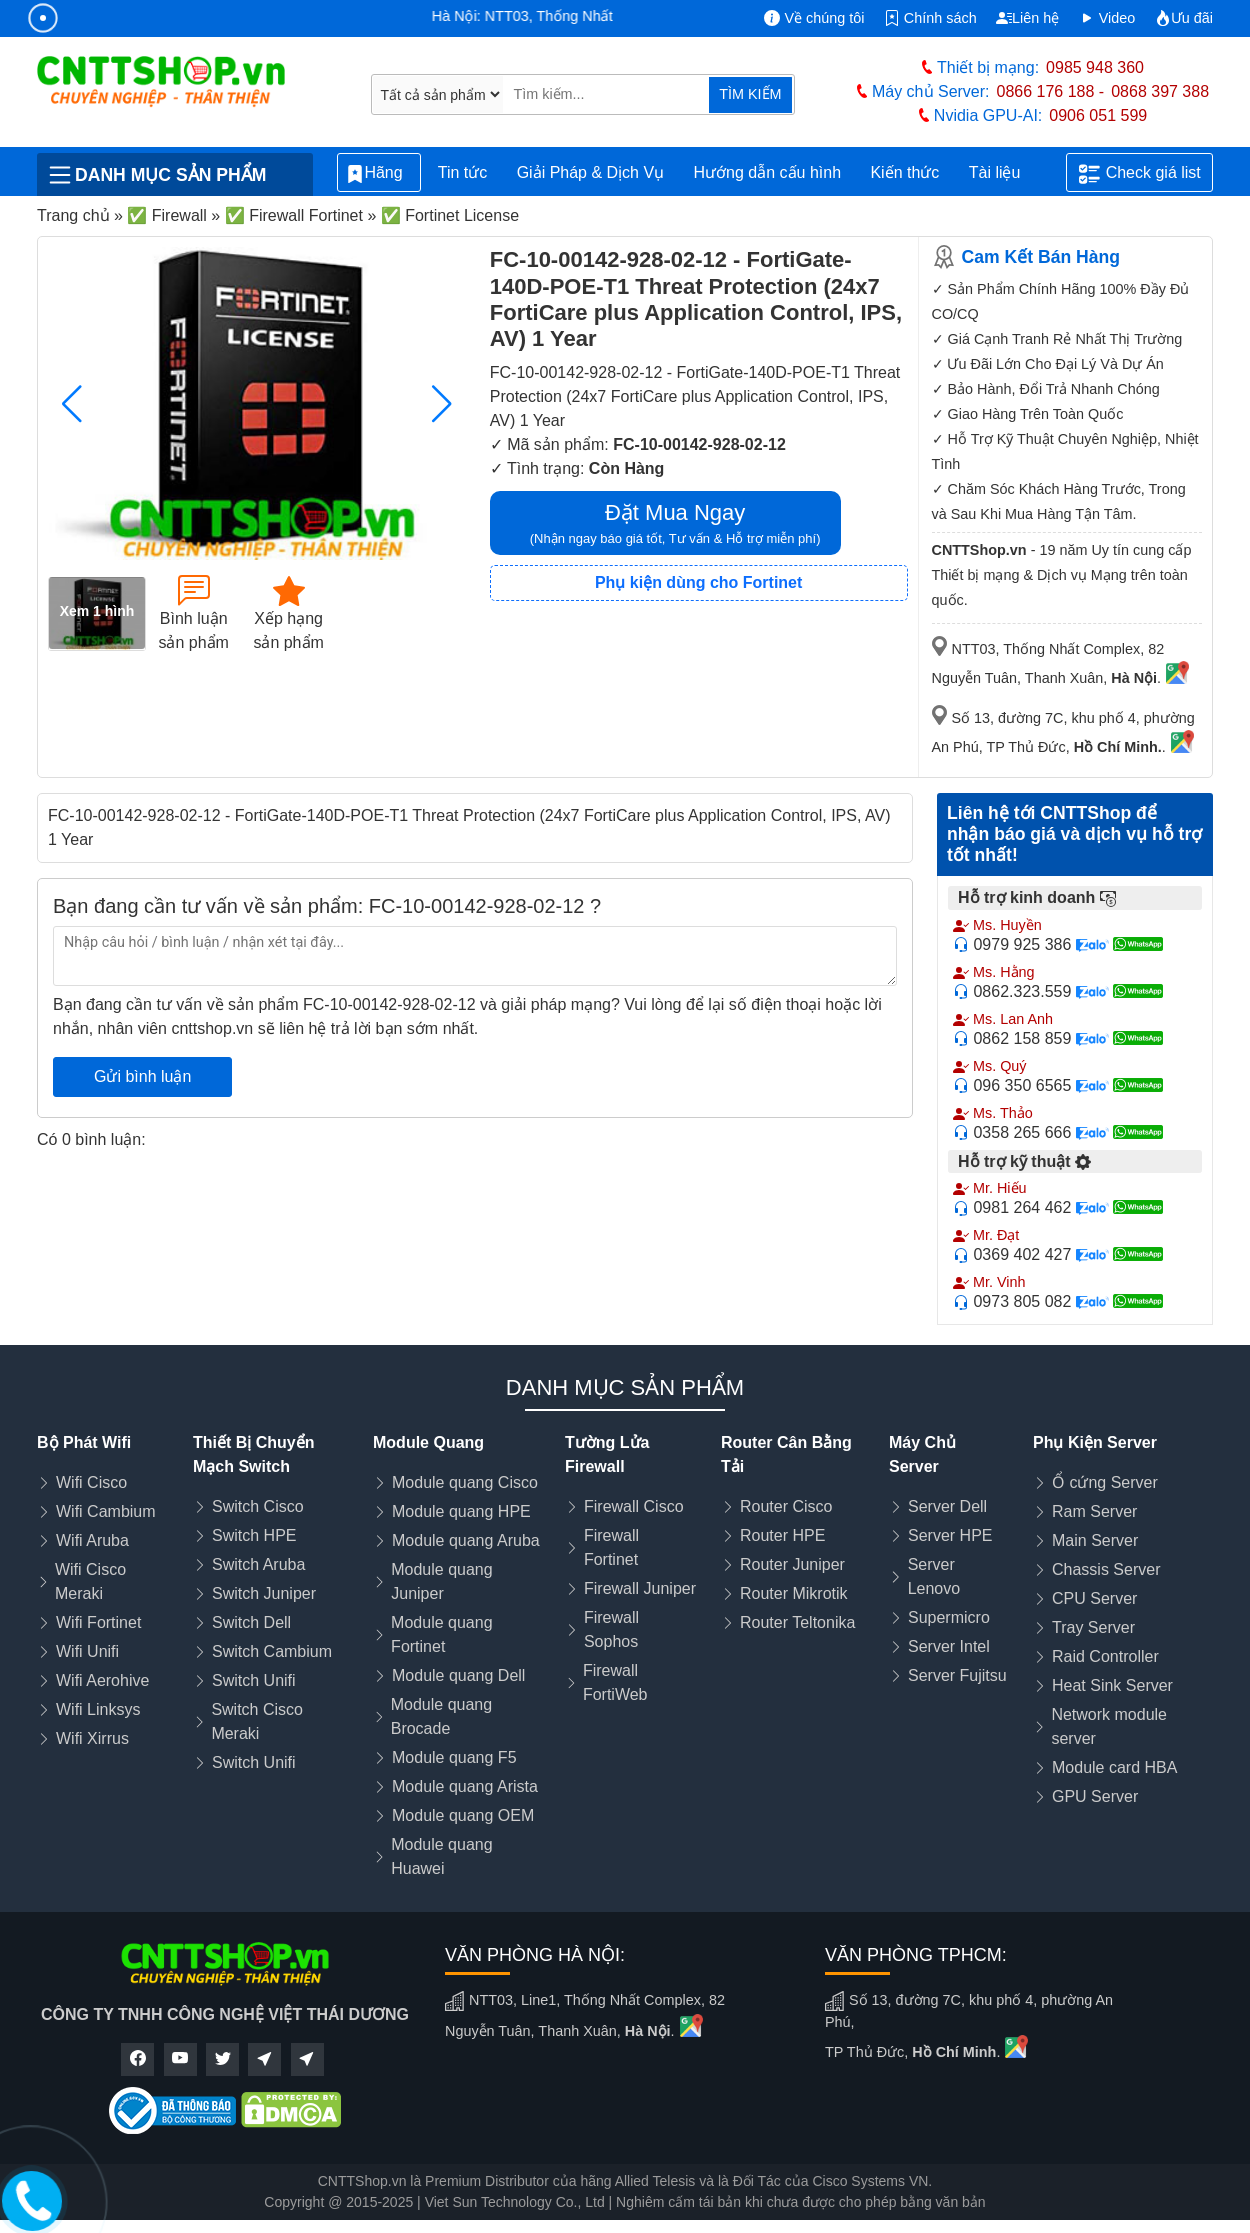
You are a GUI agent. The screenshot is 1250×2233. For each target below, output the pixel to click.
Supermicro (949, 1617)
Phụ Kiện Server (1095, 1442)
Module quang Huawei (441, 1856)
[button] (442, 404)
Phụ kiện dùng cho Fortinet (698, 582)
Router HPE (782, 1535)
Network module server (1109, 1726)
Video (1107, 18)
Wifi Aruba (92, 1540)
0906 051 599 (1098, 115)
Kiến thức (904, 172)
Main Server (1095, 1540)
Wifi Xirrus (92, 1738)
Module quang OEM (463, 1815)
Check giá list (1140, 174)
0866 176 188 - (1051, 91)
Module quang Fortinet (441, 1634)
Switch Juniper (264, 1593)
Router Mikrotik (794, 1593)
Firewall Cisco (634, 1506)
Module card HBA (1114, 1767)
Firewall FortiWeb (615, 1682)
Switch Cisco (258, 1506)
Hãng (378, 173)
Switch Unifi (254, 1680)
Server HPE (950, 1535)
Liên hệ (1027, 18)
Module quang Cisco (465, 1482)
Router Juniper (792, 1564)
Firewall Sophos (611, 1629)
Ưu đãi (1184, 18)
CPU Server (1094, 1598)
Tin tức (463, 172)
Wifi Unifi (87, 1651)
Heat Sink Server (1112, 1685)
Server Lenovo (934, 1576)
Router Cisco (786, 1506)
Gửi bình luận (142, 1076)
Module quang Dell (458, 1675)
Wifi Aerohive (102, 1680)
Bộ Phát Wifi (84, 1442)
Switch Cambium (272, 1651)
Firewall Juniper (640, 1588)
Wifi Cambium (106, 1511)
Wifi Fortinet (98, 1622)
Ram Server (1094, 1511)
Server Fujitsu (957, 1675)
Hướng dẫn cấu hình (768, 172)
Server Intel (949, 1646)
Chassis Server (1106, 1569)
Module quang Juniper (441, 1581)
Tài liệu (1006, 173)
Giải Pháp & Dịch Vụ (591, 172)
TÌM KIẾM (750, 94)
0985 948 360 (1095, 67)
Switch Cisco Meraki (257, 1721)
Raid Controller (1105, 1656)
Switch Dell (251, 1622)
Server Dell (947, 1506)
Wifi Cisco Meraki (90, 1581)
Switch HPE (254, 1535)
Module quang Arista (465, 1786)
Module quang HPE (461, 1511)
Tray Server (1093, 1627)
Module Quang (428, 1442)
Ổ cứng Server (1105, 1482)
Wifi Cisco (91, 1482)
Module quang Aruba (466, 1540)
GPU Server (1095, 1796)
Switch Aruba (258, 1564)
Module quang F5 (454, 1757)
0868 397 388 (1160, 91)
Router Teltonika (797, 1622)
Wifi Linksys (98, 1709)
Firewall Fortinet (611, 1547)
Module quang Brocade (441, 1716)
